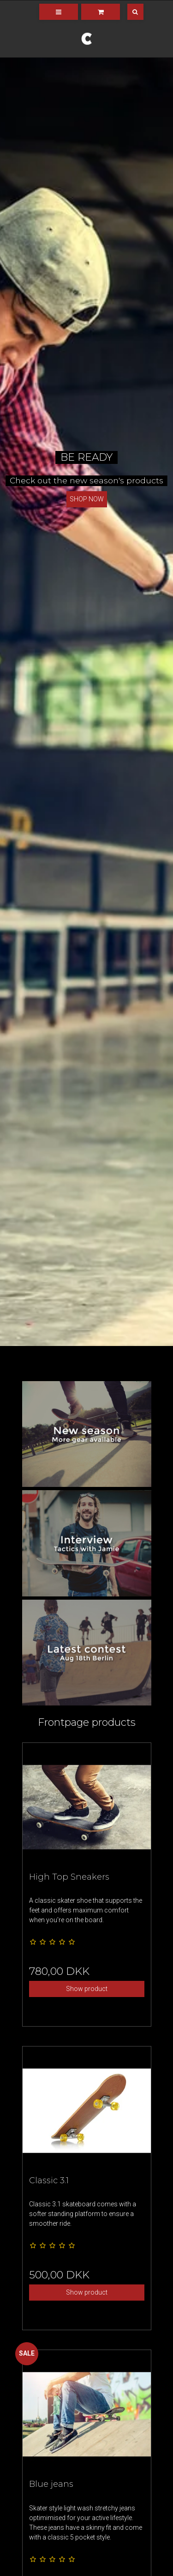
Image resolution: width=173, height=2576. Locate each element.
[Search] (128, 12)
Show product (86, 1988)
